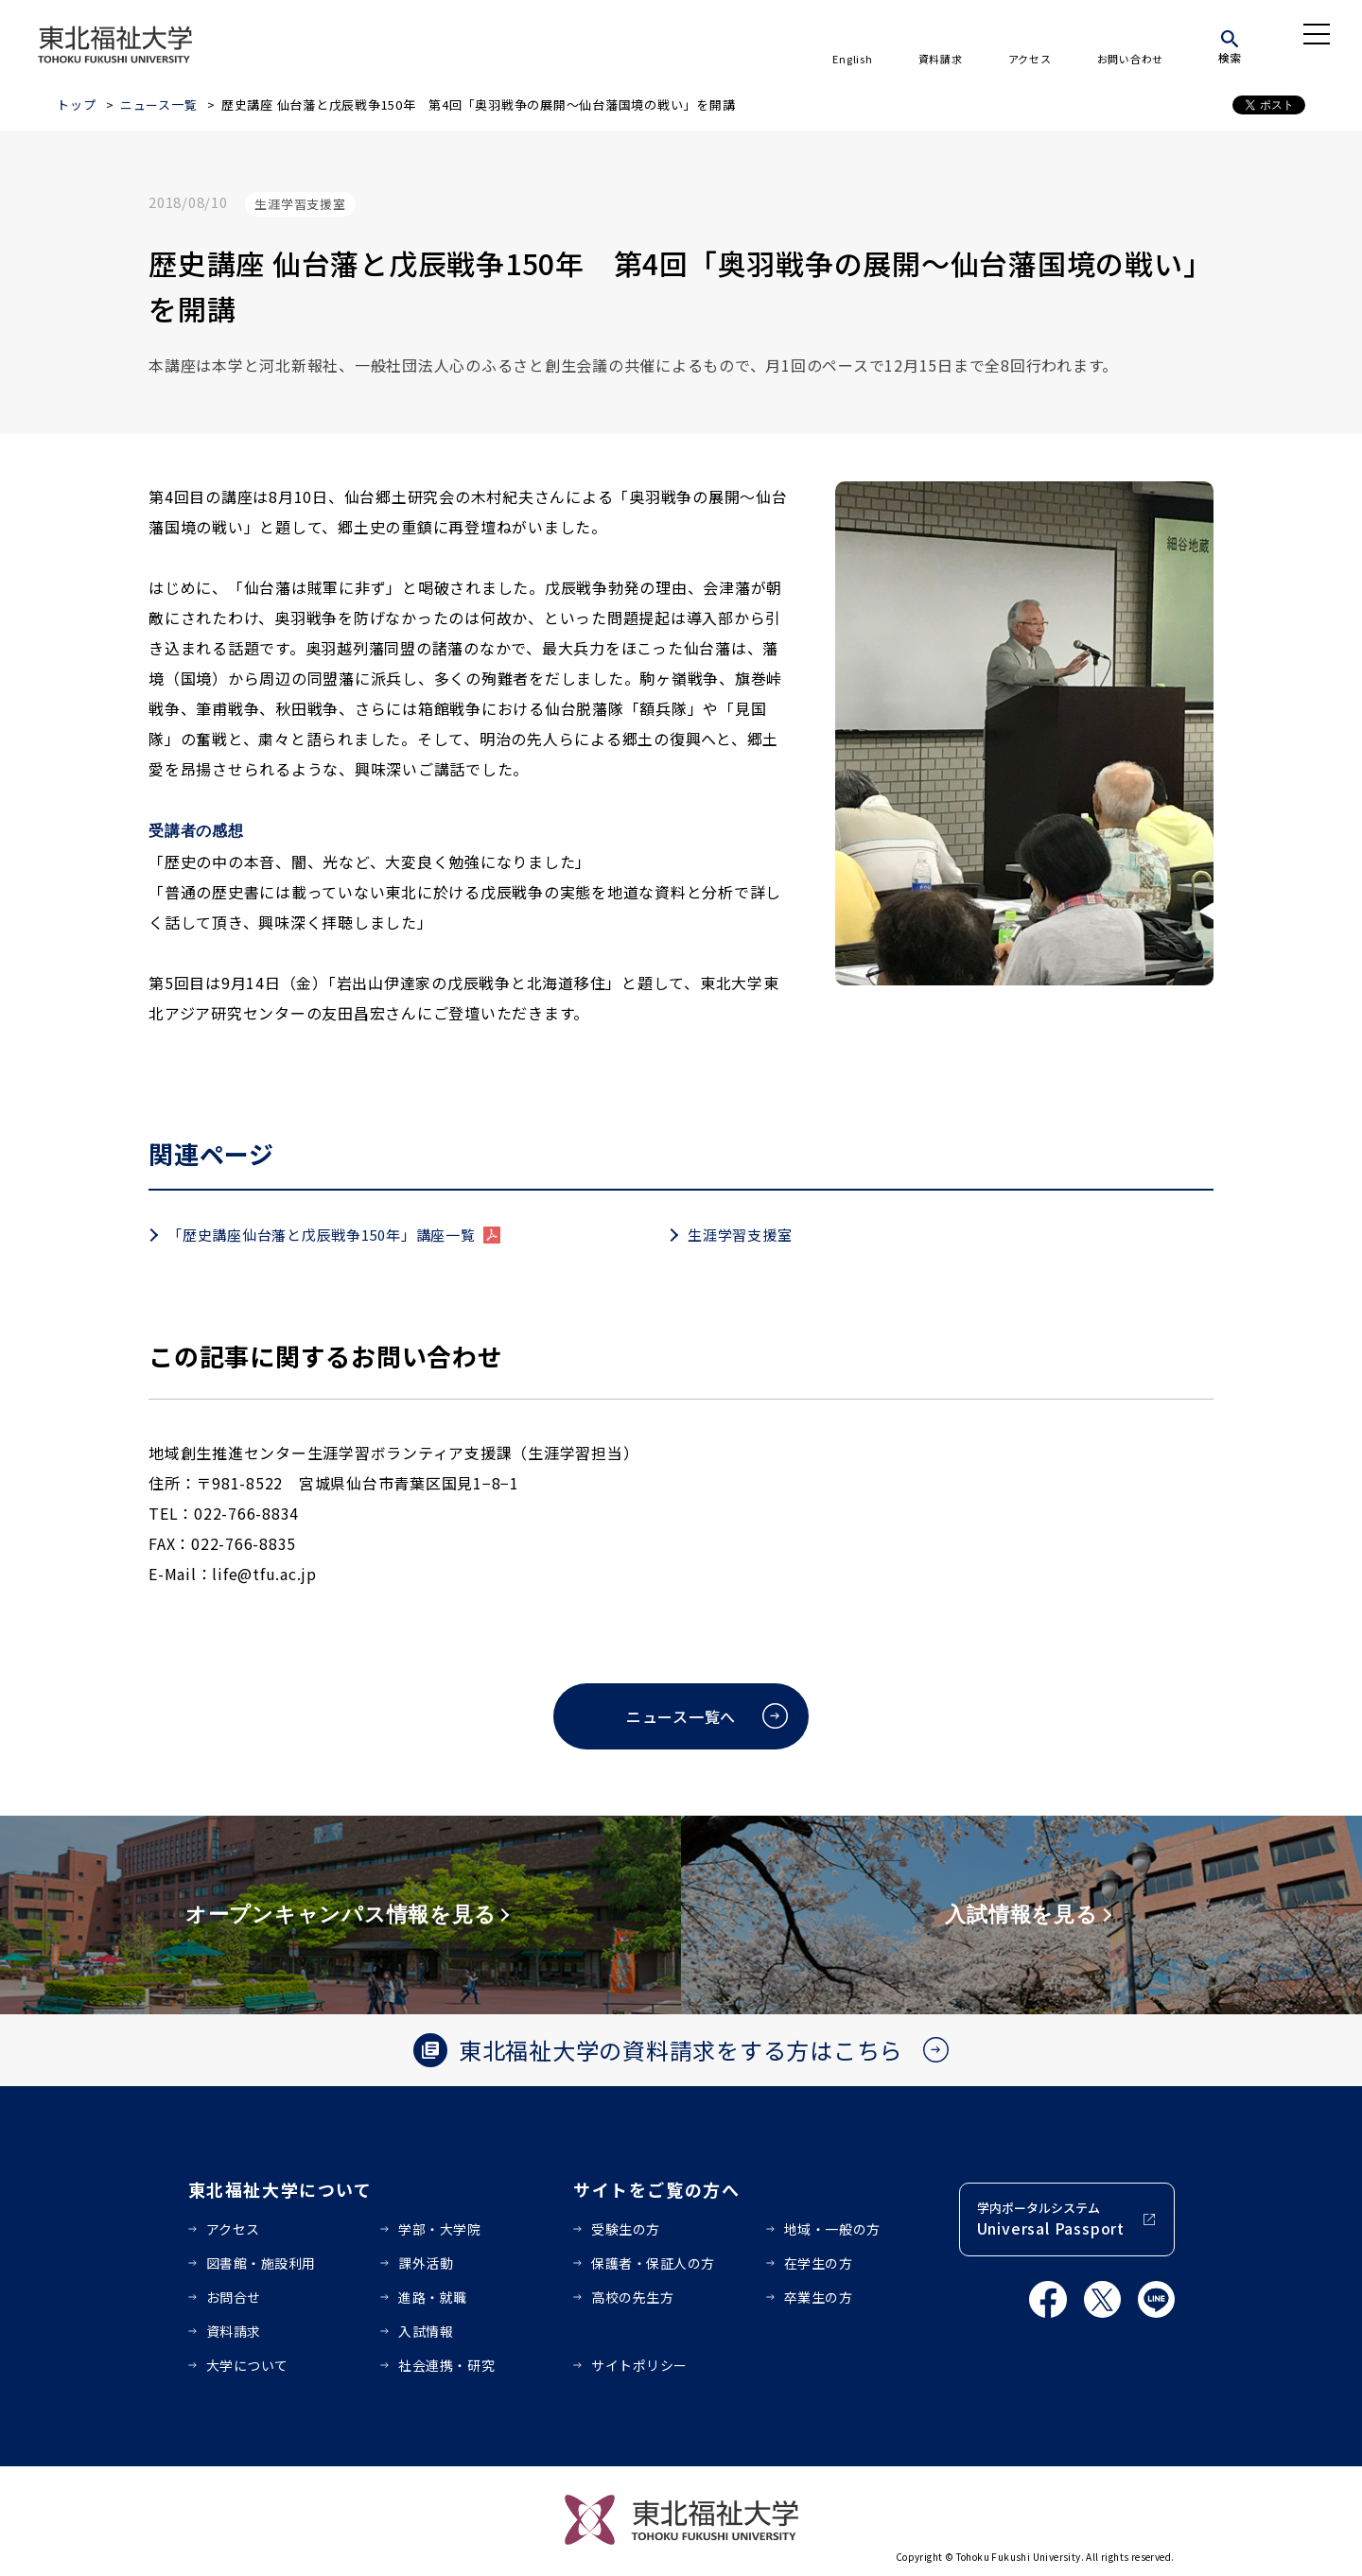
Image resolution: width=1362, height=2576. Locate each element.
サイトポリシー (639, 2365)
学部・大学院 (439, 2229)
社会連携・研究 (446, 2365)
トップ (76, 104)
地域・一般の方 (832, 2229)
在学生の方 (818, 2263)
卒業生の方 (818, 2297)
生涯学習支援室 (740, 1234)
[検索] (1229, 43)
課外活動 (425, 2263)
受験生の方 (625, 2229)
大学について (247, 2365)
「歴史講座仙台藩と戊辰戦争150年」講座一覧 (321, 1234)
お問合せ (233, 2297)
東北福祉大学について (280, 2189)
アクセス (1030, 58)
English (852, 58)
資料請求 (940, 58)
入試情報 (425, 2331)
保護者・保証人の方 (653, 2263)
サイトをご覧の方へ (657, 2189)
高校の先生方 (632, 2297)
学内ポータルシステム (1051, 2219)
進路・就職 (432, 2297)
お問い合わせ (1130, 58)
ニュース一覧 (159, 104)
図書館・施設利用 (261, 2263)
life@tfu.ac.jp (264, 1573)
